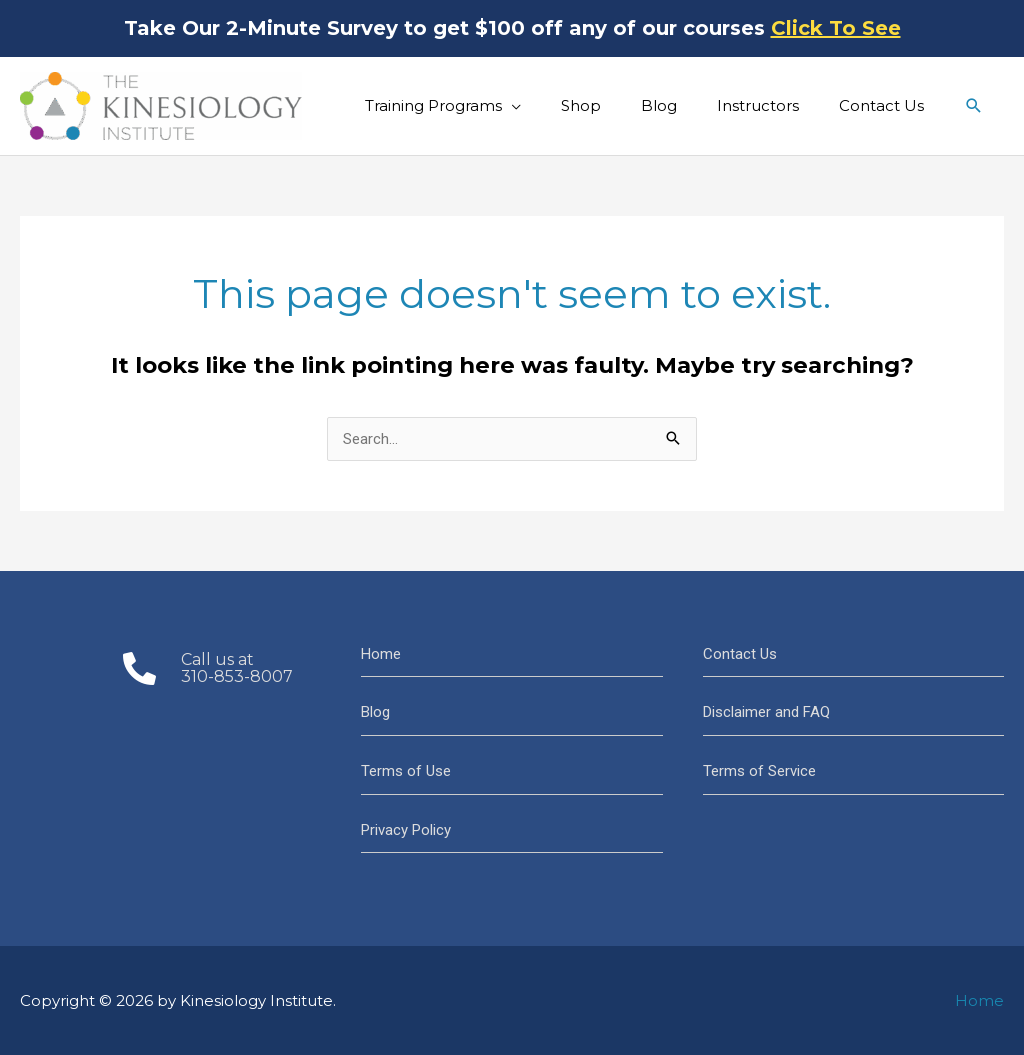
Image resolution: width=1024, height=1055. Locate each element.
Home (381, 654)
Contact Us (740, 654)
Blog (375, 712)
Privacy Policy (406, 830)
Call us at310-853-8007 (237, 668)
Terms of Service (759, 771)
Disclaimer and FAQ (766, 712)
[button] (974, 106)
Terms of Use (406, 771)
